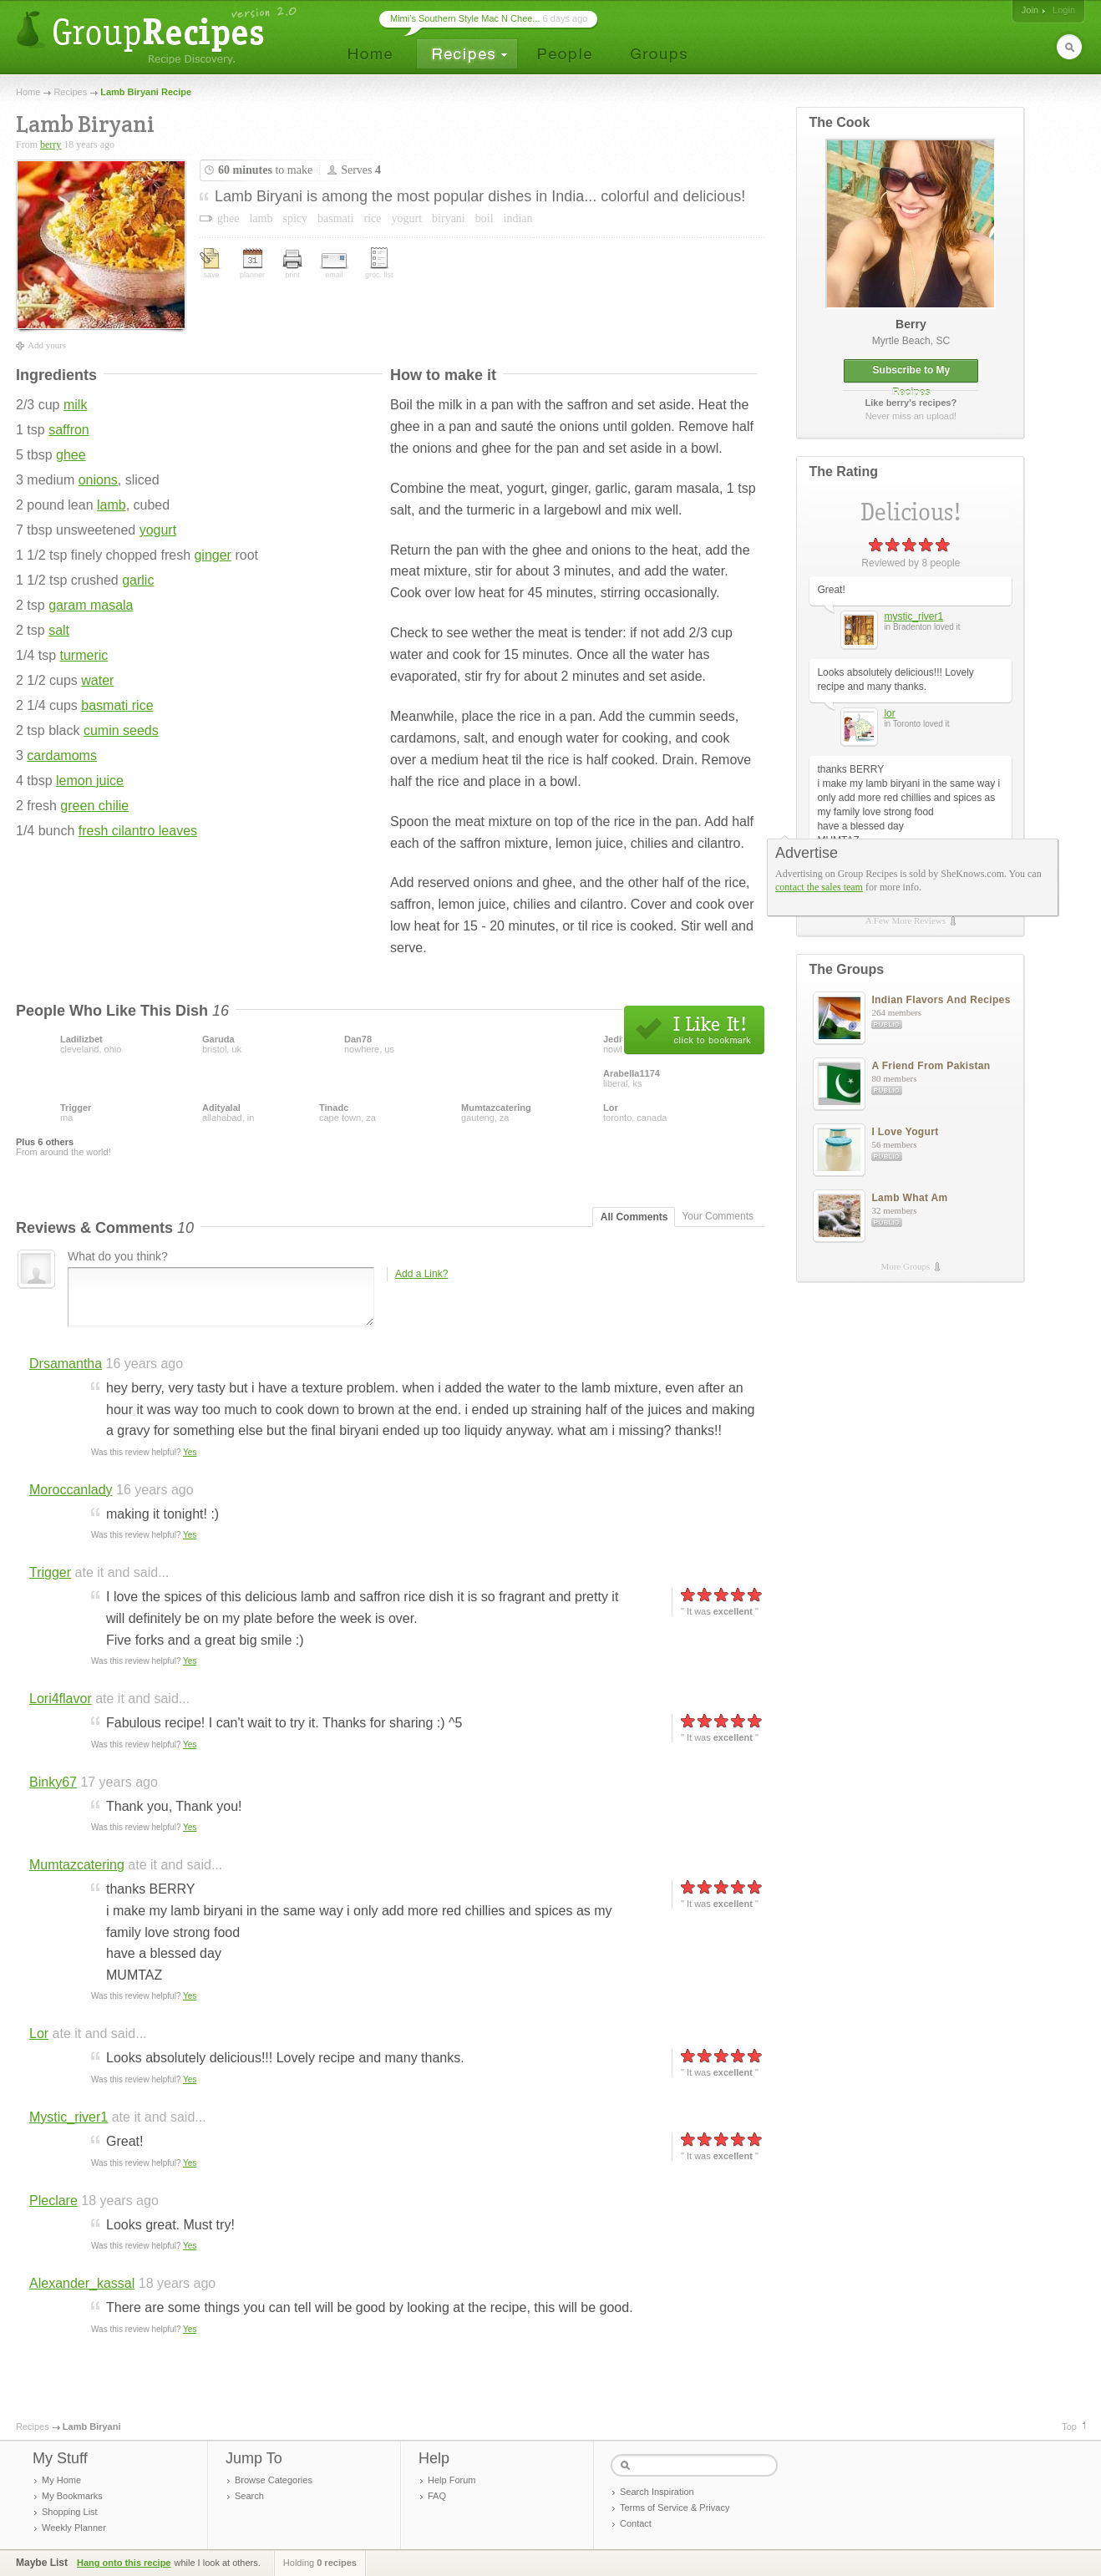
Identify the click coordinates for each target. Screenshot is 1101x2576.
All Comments (634, 1217)
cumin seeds (121, 730)
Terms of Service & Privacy (674, 2507)
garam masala (90, 605)
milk (75, 405)
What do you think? (118, 1256)
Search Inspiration (657, 2492)
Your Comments (717, 1216)
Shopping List (70, 2512)
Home (28, 92)
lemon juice (90, 780)
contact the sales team (819, 887)
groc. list (379, 263)
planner (252, 263)
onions (98, 480)
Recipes (70, 92)
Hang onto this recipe (123, 2563)
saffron (68, 430)
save (211, 263)
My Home (61, 2480)
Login (1064, 10)
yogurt (158, 530)
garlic (138, 580)
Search (249, 2496)
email (334, 266)
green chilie (94, 806)
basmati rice (117, 705)
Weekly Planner (74, 2528)
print (292, 264)
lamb (111, 505)
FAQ (437, 2496)
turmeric (83, 655)
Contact (636, 2523)
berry (50, 144)
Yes (189, 1452)
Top (1069, 2426)
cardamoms (62, 755)
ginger (212, 555)
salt (58, 630)
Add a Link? (421, 1274)
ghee (71, 455)
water (97, 680)
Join (1030, 10)
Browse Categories (273, 2480)
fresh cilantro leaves (138, 831)
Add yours (47, 345)
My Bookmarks (72, 2496)
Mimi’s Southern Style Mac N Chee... (465, 18)
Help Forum (451, 2480)
